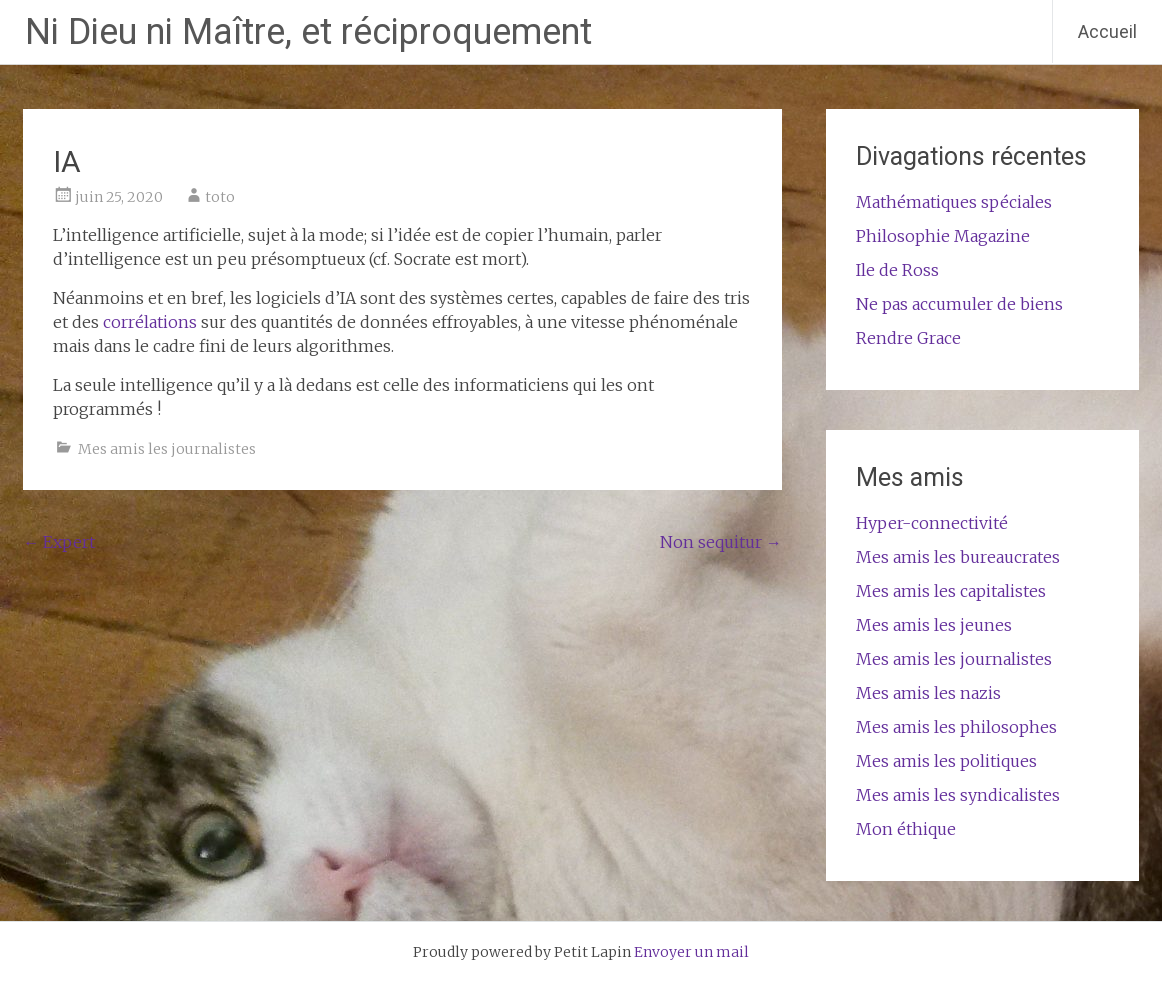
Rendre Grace (908, 338)
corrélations (150, 322)
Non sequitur (721, 542)
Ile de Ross (897, 270)
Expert (59, 542)
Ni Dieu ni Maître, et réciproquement (308, 32)
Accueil (1107, 31)
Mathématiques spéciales (954, 202)
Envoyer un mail (691, 952)
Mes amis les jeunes (934, 625)
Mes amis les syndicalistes (958, 795)
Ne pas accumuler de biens (959, 304)
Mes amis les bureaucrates (958, 557)
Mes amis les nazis (928, 693)
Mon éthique (906, 829)
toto (220, 197)
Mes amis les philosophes (956, 727)
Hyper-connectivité (932, 523)
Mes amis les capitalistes (951, 591)
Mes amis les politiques (946, 761)
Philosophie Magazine (943, 236)
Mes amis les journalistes (167, 449)
